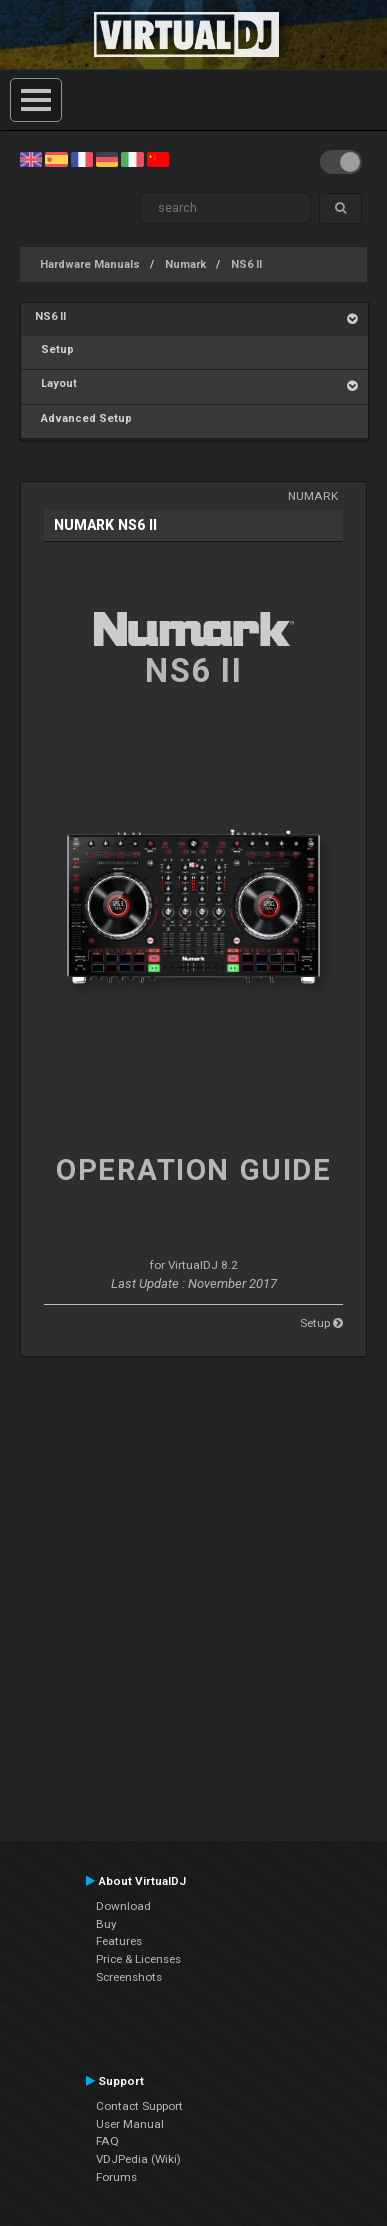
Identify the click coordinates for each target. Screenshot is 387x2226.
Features (119, 1941)
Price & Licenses (138, 1959)
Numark (185, 264)
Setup (54, 349)
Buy (106, 1924)
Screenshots (129, 1977)
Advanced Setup (83, 418)
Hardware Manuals (90, 264)
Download (123, 1906)
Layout (56, 383)
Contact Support (139, 2106)
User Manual (130, 2124)
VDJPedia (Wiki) (138, 2159)
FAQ (107, 2141)
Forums (116, 2177)
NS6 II (246, 264)
